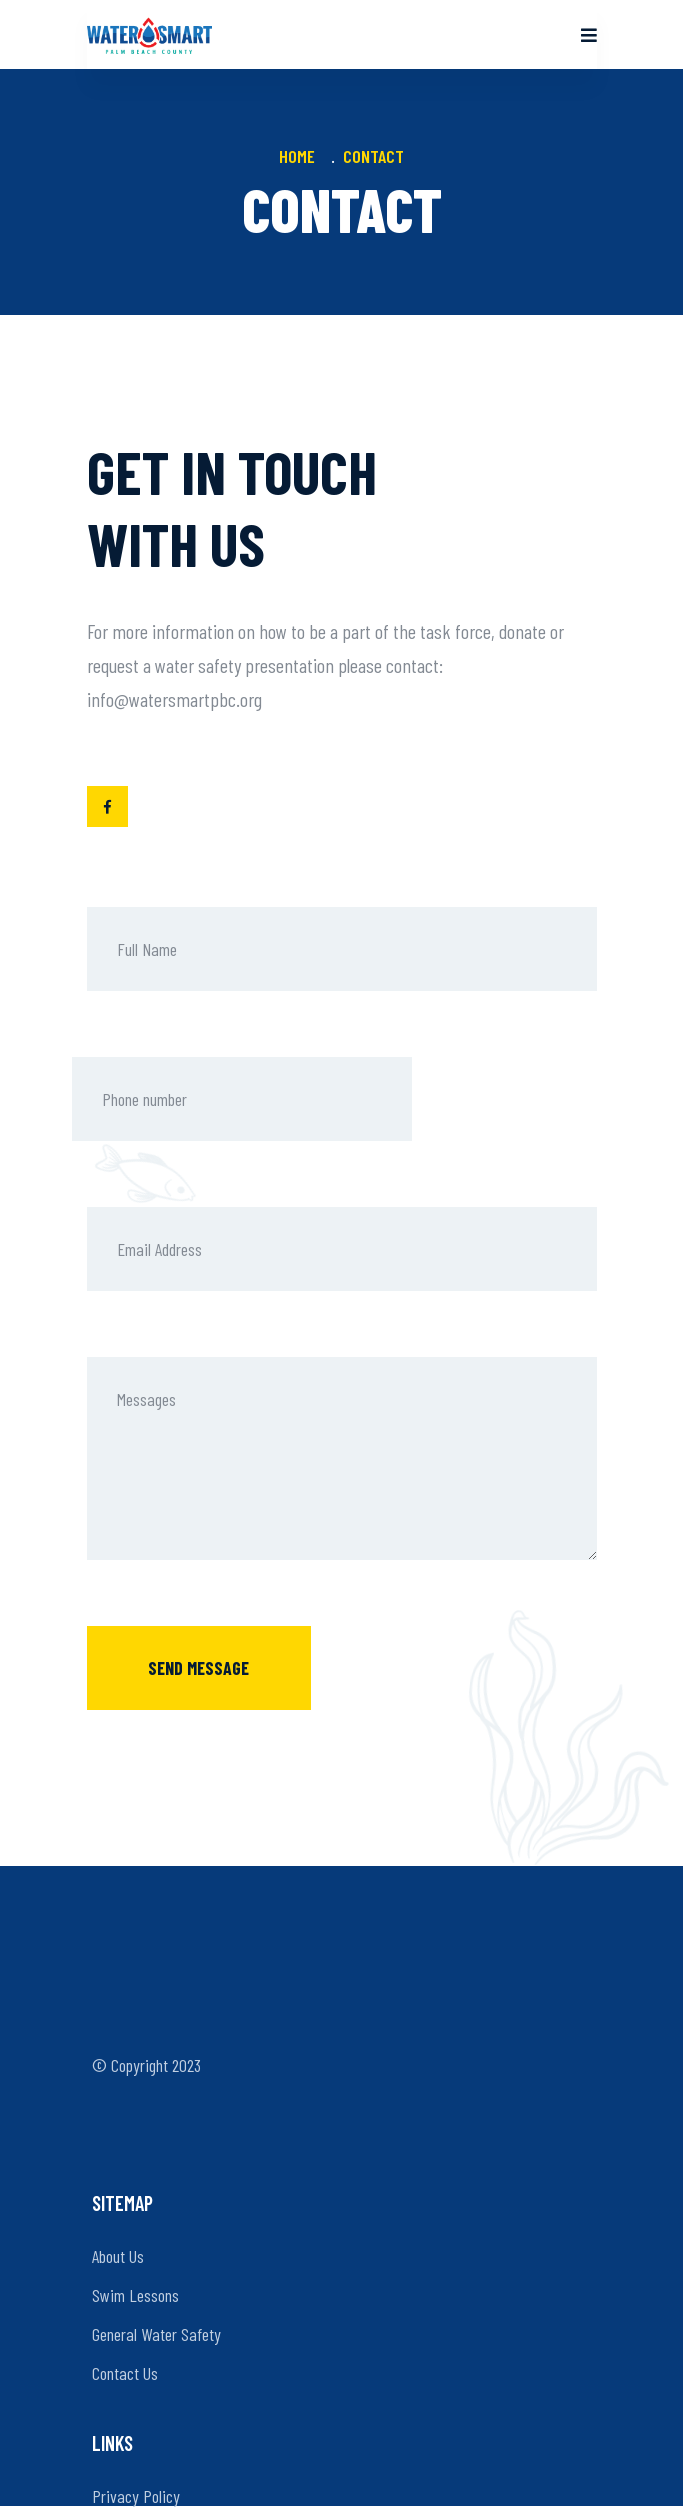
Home (301, 156)
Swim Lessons (135, 2295)
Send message (198, 1668)
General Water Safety (156, 2334)
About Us (118, 2256)
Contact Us (125, 2373)
